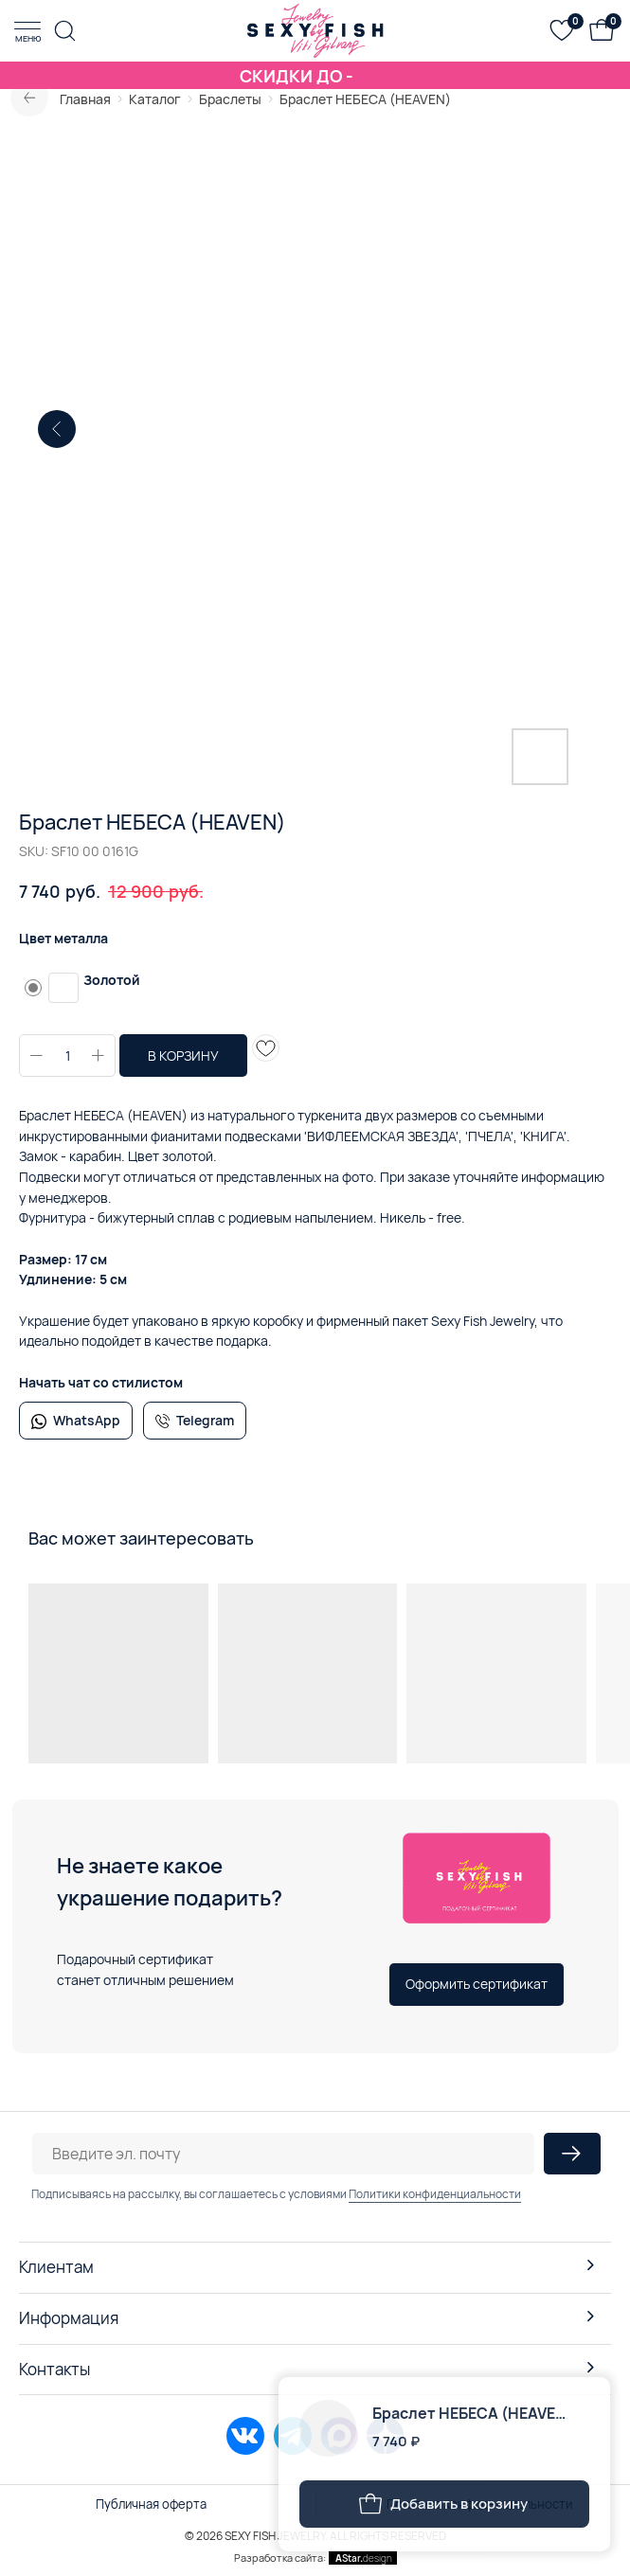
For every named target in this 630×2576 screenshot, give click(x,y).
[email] (283, 2153)
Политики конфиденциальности (435, 2194)
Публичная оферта (151, 2504)
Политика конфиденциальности (479, 2504)
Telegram (205, 1420)
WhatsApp (86, 1420)
